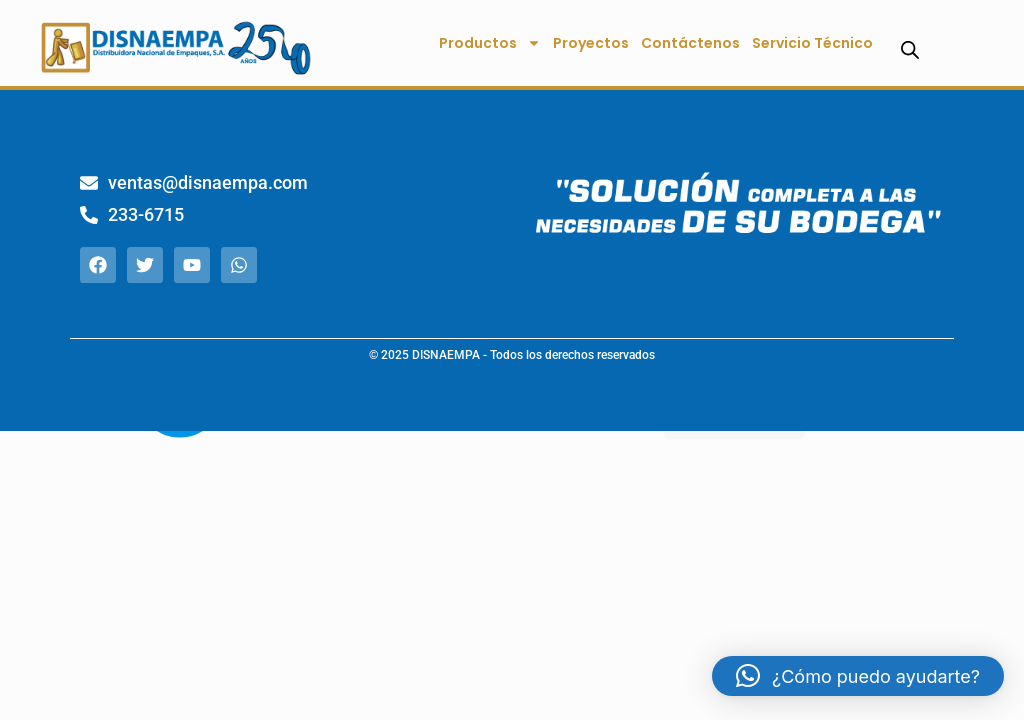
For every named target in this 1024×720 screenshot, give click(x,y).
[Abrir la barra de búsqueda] (910, 49)
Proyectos (591, 43)
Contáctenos (690, 43)
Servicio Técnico (812, 43)
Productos (490, 43)
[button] (858, 676)
